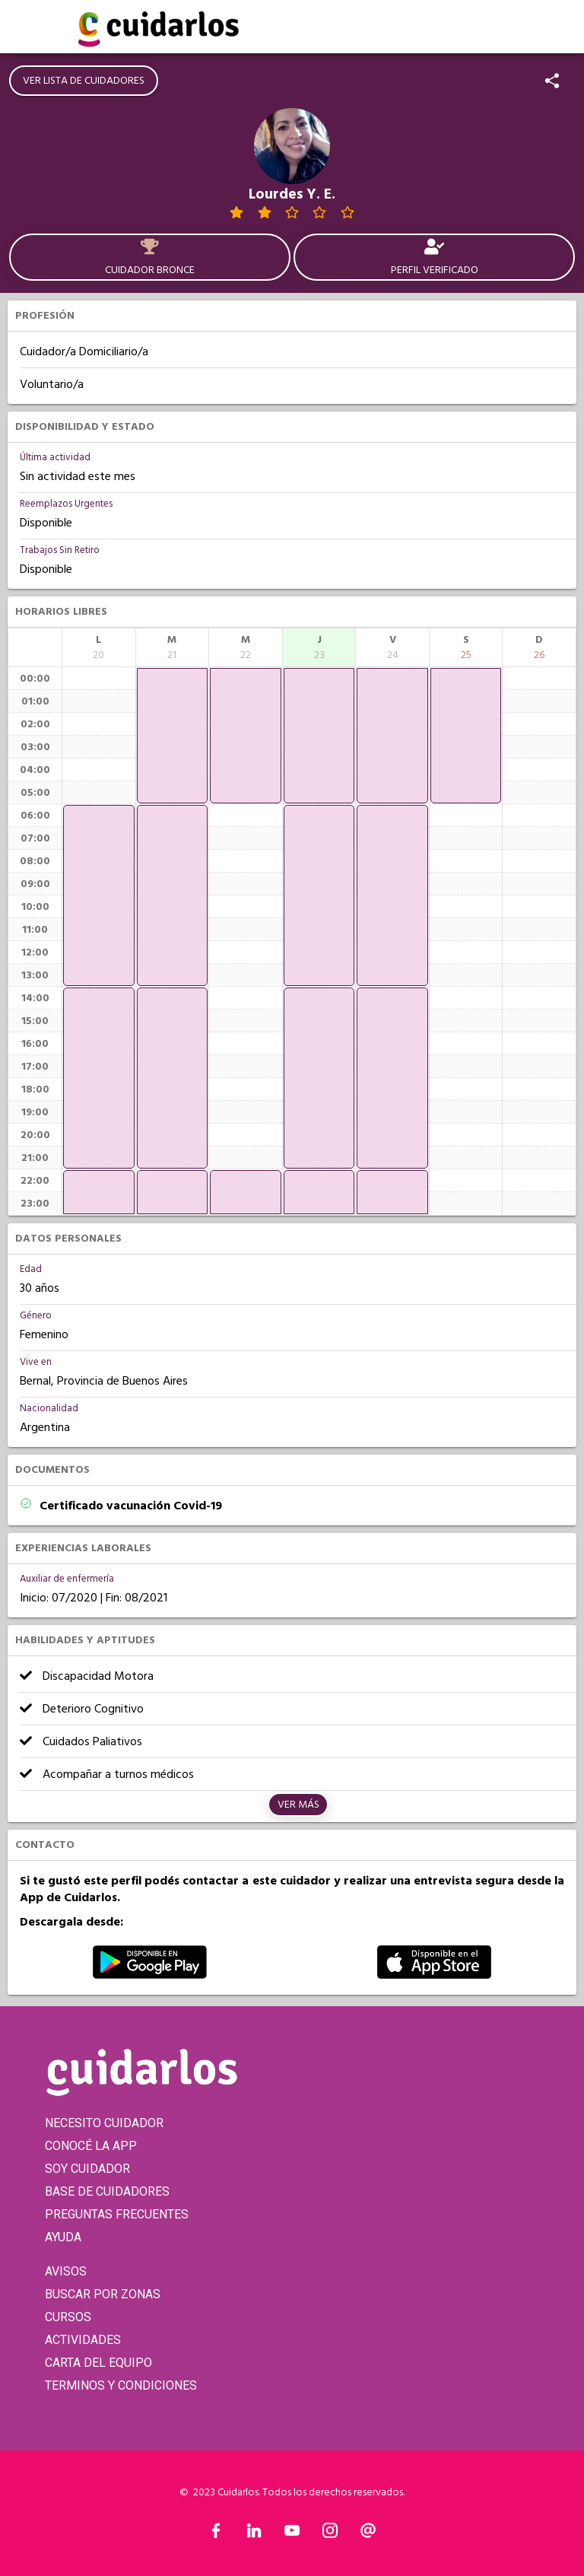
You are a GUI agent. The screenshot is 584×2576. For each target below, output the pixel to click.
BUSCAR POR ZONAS (102, 2294)
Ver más (298, 1804)
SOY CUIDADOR (87, 2168)
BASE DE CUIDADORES (107, 2191)
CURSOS (68, 2317)
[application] (99, 895)
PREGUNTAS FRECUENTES (117, 2214)
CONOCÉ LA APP (91, 2146)
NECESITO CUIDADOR (104, 2123)
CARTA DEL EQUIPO (98, 2362)
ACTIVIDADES (83, 2340)
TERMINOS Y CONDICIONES (121, 2385)
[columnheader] (99, 647)
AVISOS (66, 2271)
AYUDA (63, 2237)
